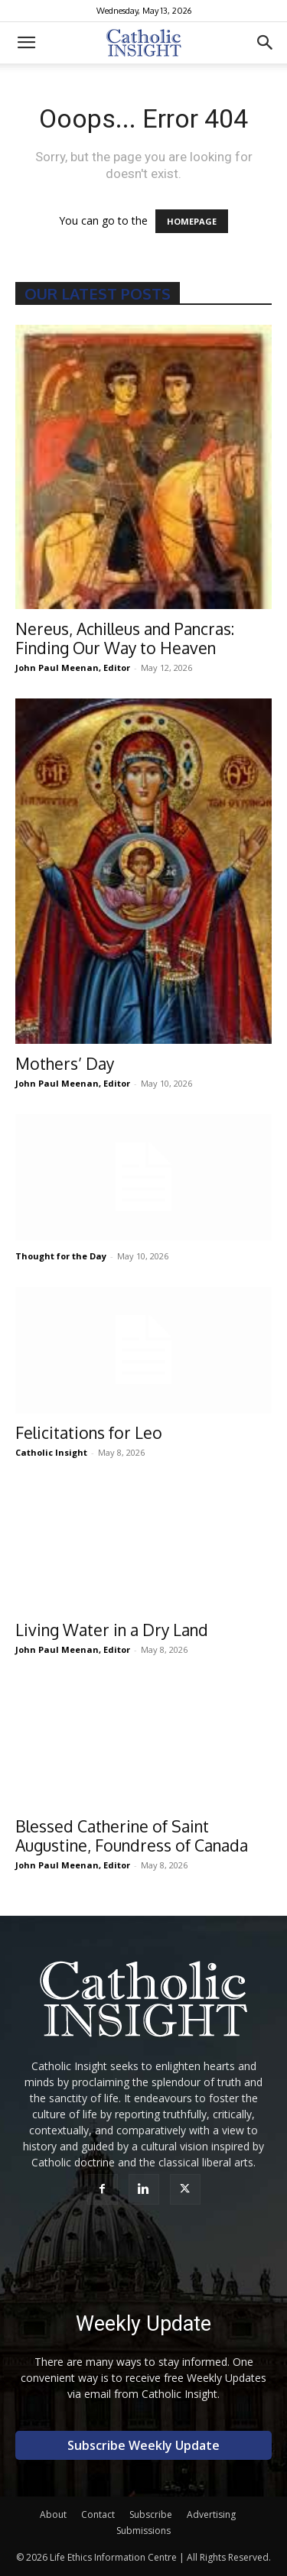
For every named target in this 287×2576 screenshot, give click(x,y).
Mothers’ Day (64, 1063)
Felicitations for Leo (88, 1432)
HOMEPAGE (192, 221)
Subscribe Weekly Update (143, 2445)
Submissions (143, 2530)
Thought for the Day (60, 1256)
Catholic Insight (51, 1452)
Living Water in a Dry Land (111, 1629)
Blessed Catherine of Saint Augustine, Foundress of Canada (131, 1835)
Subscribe (150, 2514)
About (53, 2514)
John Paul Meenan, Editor (72, 667)
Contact (98, 2514)
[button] (26, 42)
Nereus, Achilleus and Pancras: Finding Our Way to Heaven (124, 638)
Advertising (211, 2514)
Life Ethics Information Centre (113, 2557)
